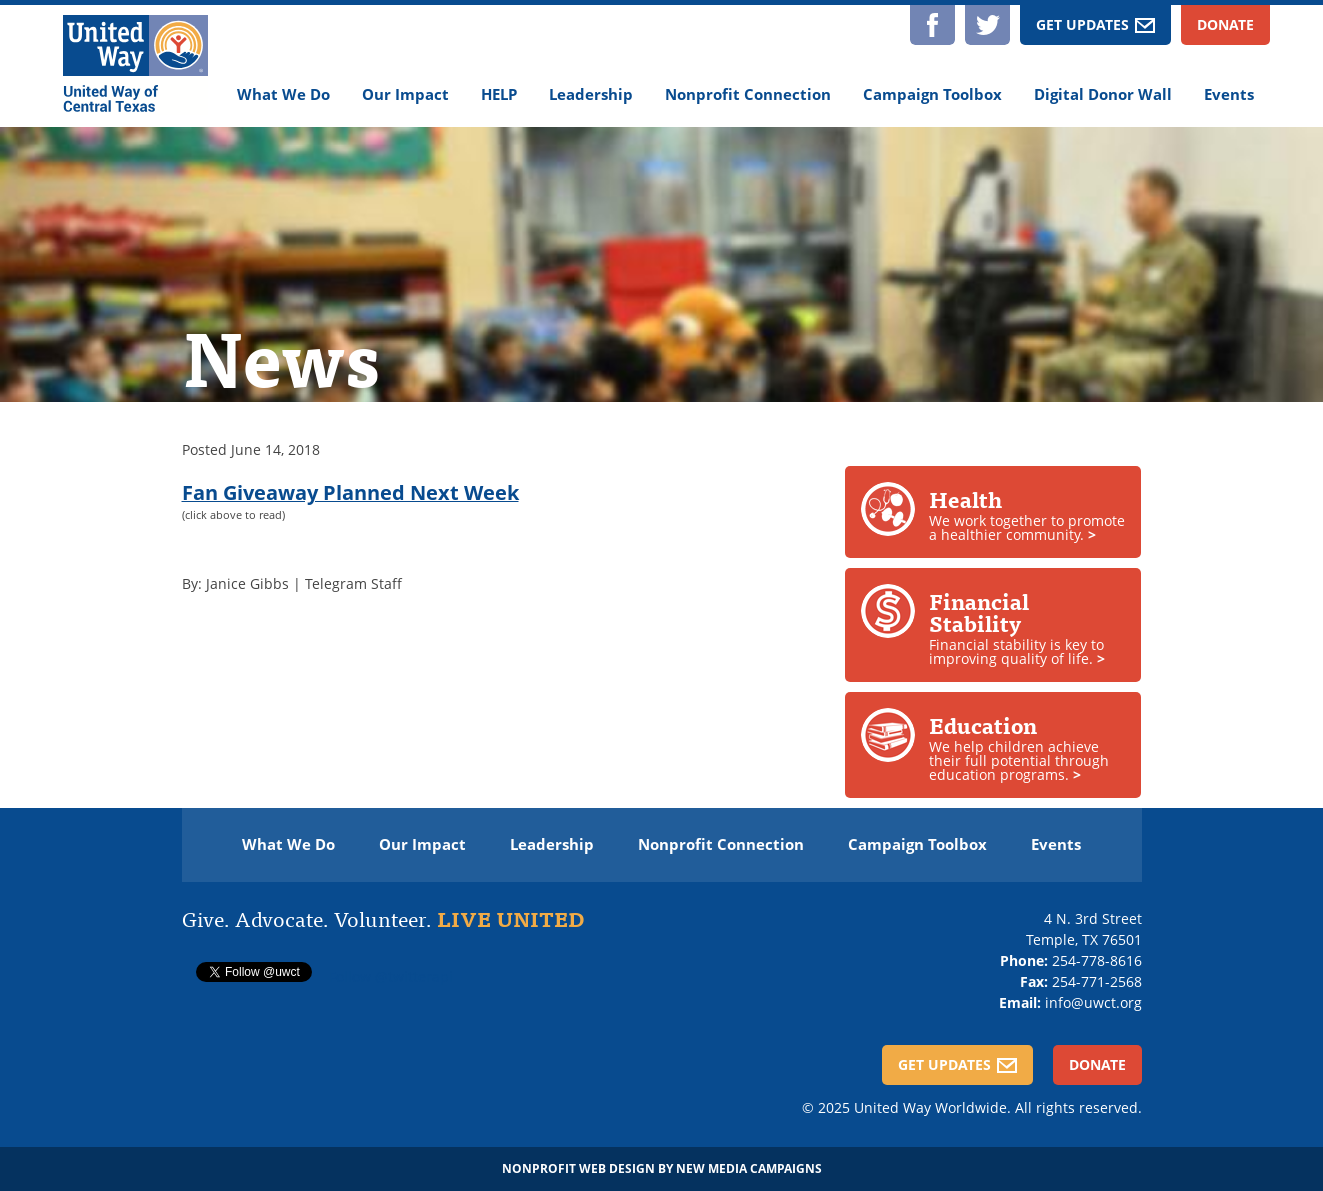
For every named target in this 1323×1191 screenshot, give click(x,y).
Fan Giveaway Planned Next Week (350, 492)
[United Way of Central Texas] (135, 66)
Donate (1225, 24)
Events (1229, 94)
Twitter (987, 25)
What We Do (283, 94)
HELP (499, 94)
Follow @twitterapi (391, 976)
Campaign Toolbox (932, 94)
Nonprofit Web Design (578, 1168)
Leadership (591, 94)
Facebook (932, 25)
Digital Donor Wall (1103, 94)
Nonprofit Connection (748, 94)
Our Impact (405, 94)
